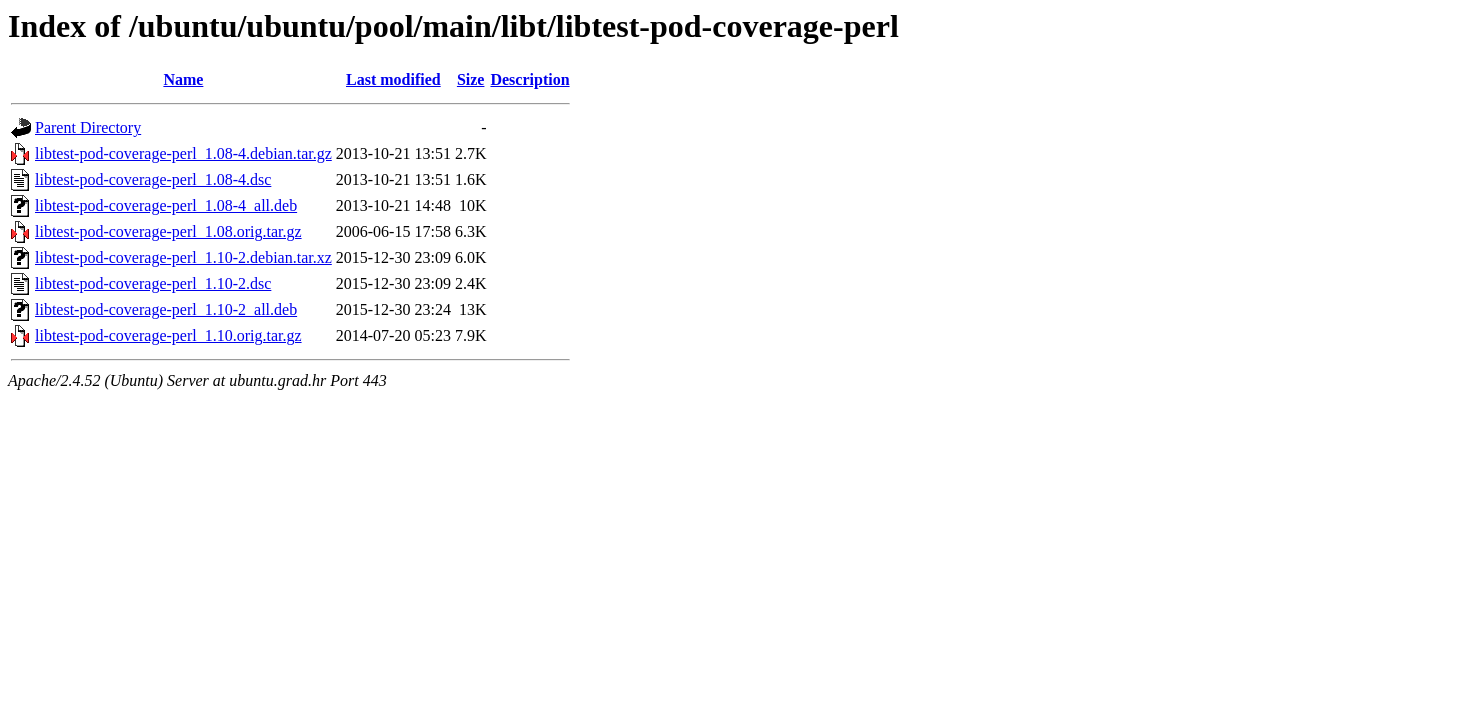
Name (183, 79)
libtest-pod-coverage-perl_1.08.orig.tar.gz (168, 231)
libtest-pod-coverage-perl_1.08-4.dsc (153, 179)
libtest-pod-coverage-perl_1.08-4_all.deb (166, 205)
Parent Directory (88, 127)
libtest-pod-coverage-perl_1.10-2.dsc (153, 283)
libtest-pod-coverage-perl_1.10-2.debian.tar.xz (183, 257)
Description (529, 79)
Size (471, 79)
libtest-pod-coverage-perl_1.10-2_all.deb (166, 309)
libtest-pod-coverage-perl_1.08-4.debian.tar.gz (183, 153)
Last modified (393, 79)
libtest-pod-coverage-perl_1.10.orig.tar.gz (168, 335)
